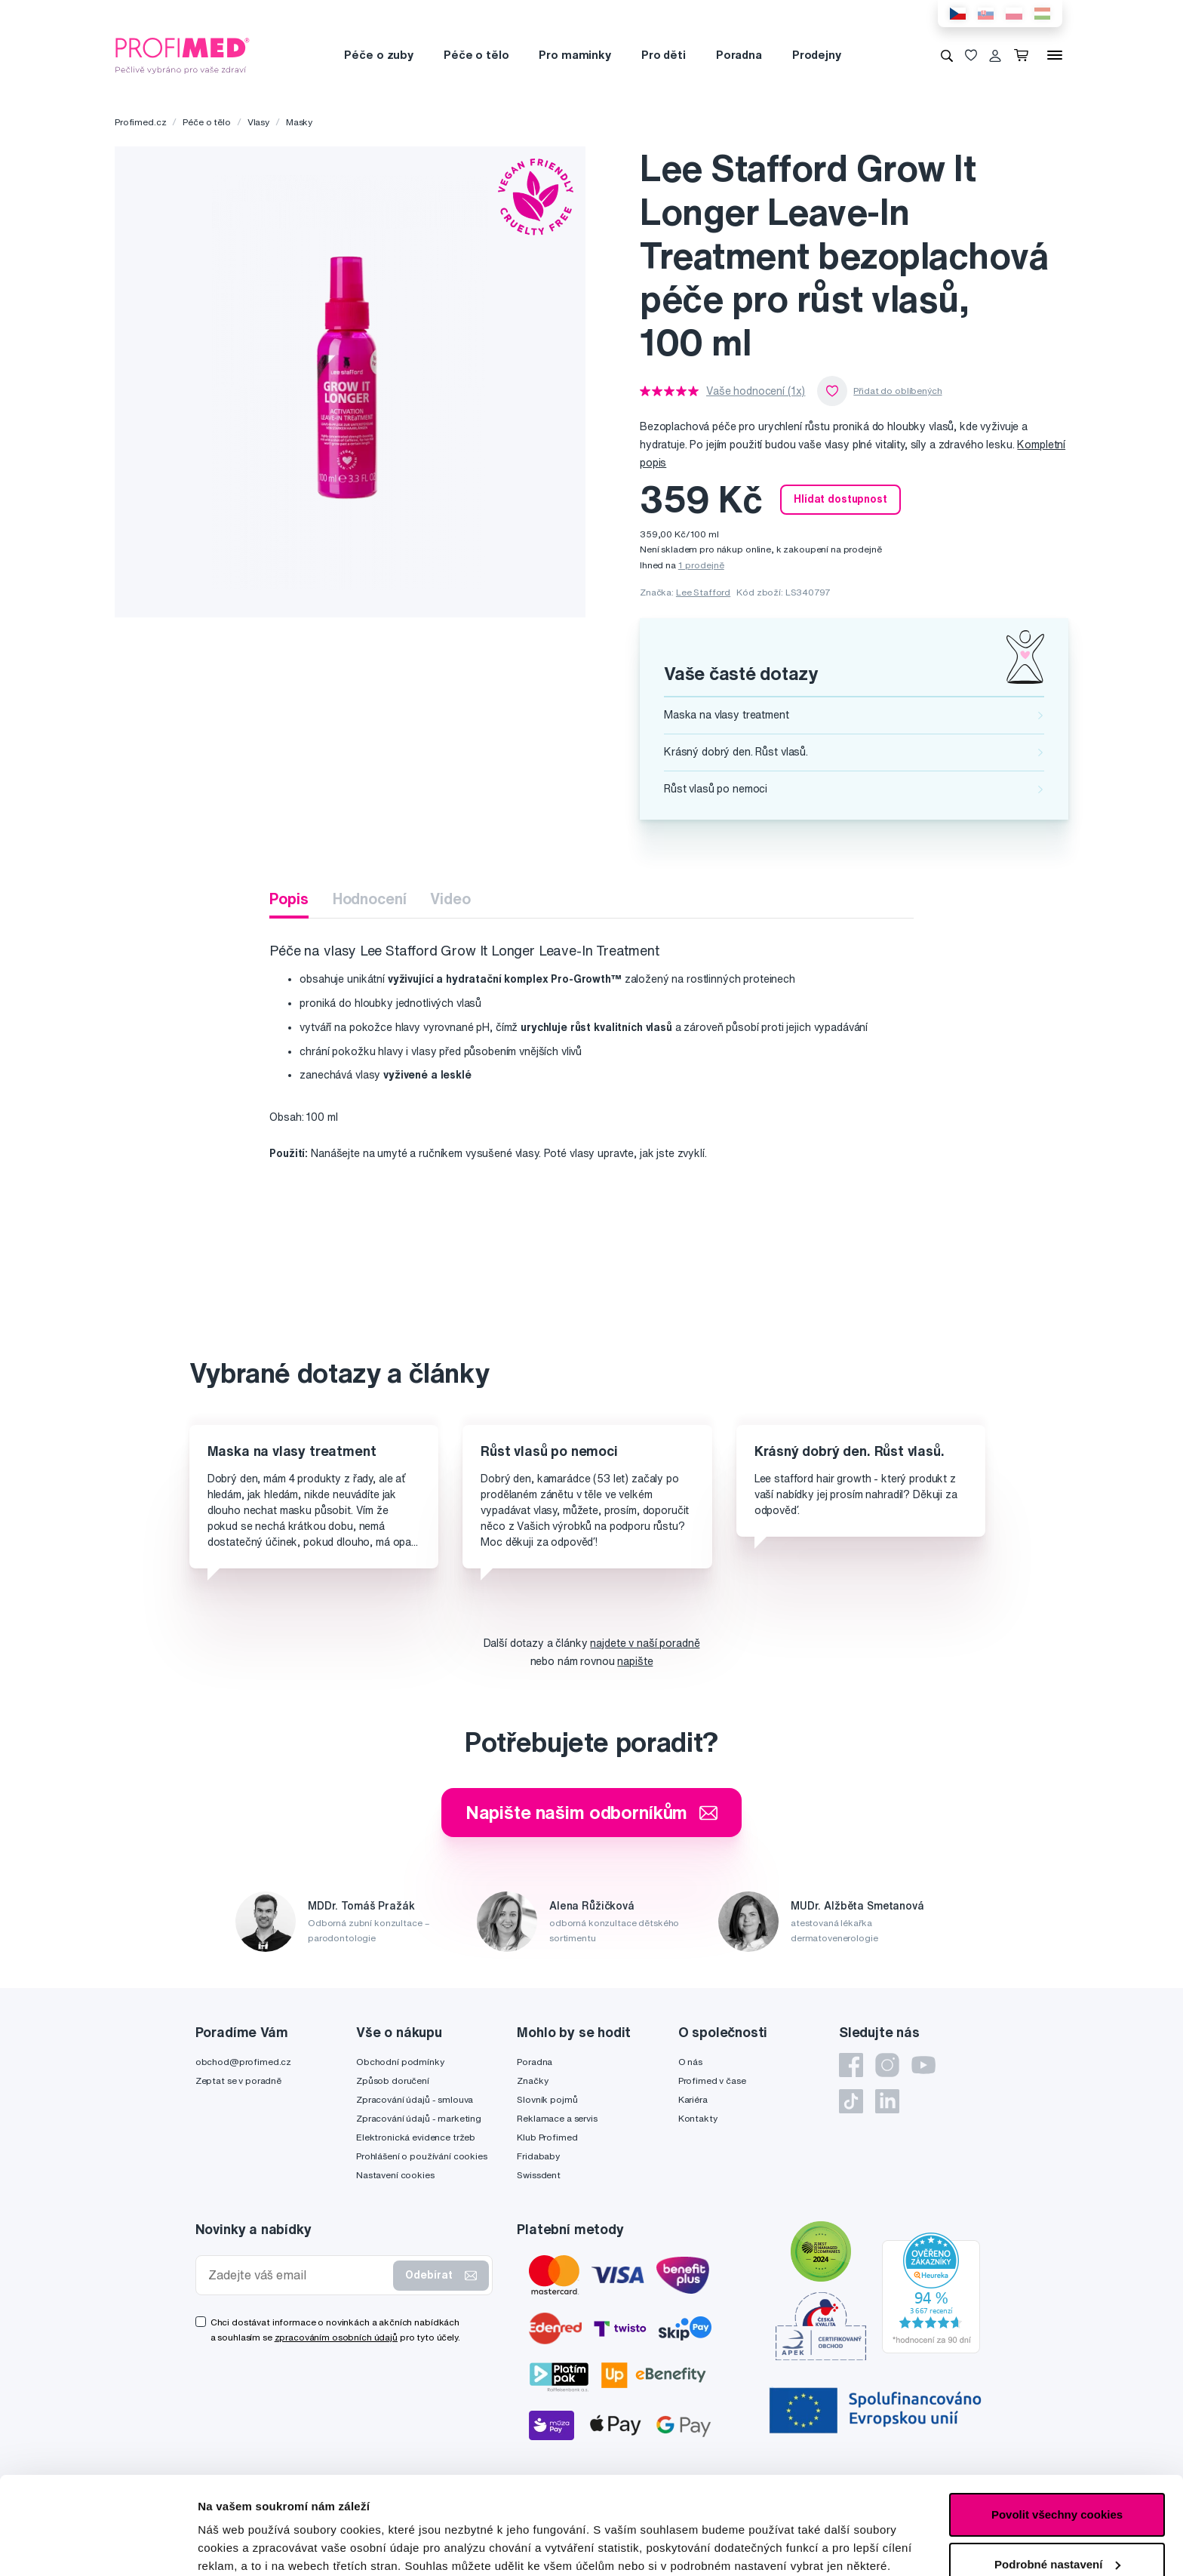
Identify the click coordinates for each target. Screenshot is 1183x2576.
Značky (532, 2080)
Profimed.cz (140, 122)
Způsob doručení (392, 2080)
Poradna (739, 54)
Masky (299, 122)
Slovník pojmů (547, 2099)
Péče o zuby (378, 54)
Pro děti (663, 54)
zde (418, 2504)
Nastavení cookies (395, 2175)
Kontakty (697, 2118)
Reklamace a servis (557, 2118)
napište (635, 1661)
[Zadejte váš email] (298, 2275)
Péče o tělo (476, 54)
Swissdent (539, 2175)
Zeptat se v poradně (238, 2080)
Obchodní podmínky (400, 2062)
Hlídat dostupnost (840, 499)
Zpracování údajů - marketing (418, 2118)
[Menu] (1054, 55)
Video (450, 898)
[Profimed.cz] (182, 54)
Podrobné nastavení (252, 2546)
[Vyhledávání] (947, 55)
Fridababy (538, 2156)
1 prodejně (701, 565)
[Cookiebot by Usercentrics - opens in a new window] (98, 2546)
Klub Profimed (547, 2137)
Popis (288, 898)
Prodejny (816, 54)
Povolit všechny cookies (1057, 2417)
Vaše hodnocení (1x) (755, 391)
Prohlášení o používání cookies (421, 2156)
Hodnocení (370, 898)
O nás (690, 2062)
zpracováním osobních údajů (336, 2337)
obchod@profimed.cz (243, 2062)
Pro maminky (574, 54)
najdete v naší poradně (644, 1643)
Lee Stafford (703, 592)
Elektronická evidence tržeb (415, 2137)
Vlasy (258, 122)
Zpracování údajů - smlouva (414, 2099)
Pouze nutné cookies (1056, 2516)
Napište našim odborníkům (592, 1812)
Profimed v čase (712, 2080)
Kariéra (693, 2099)
